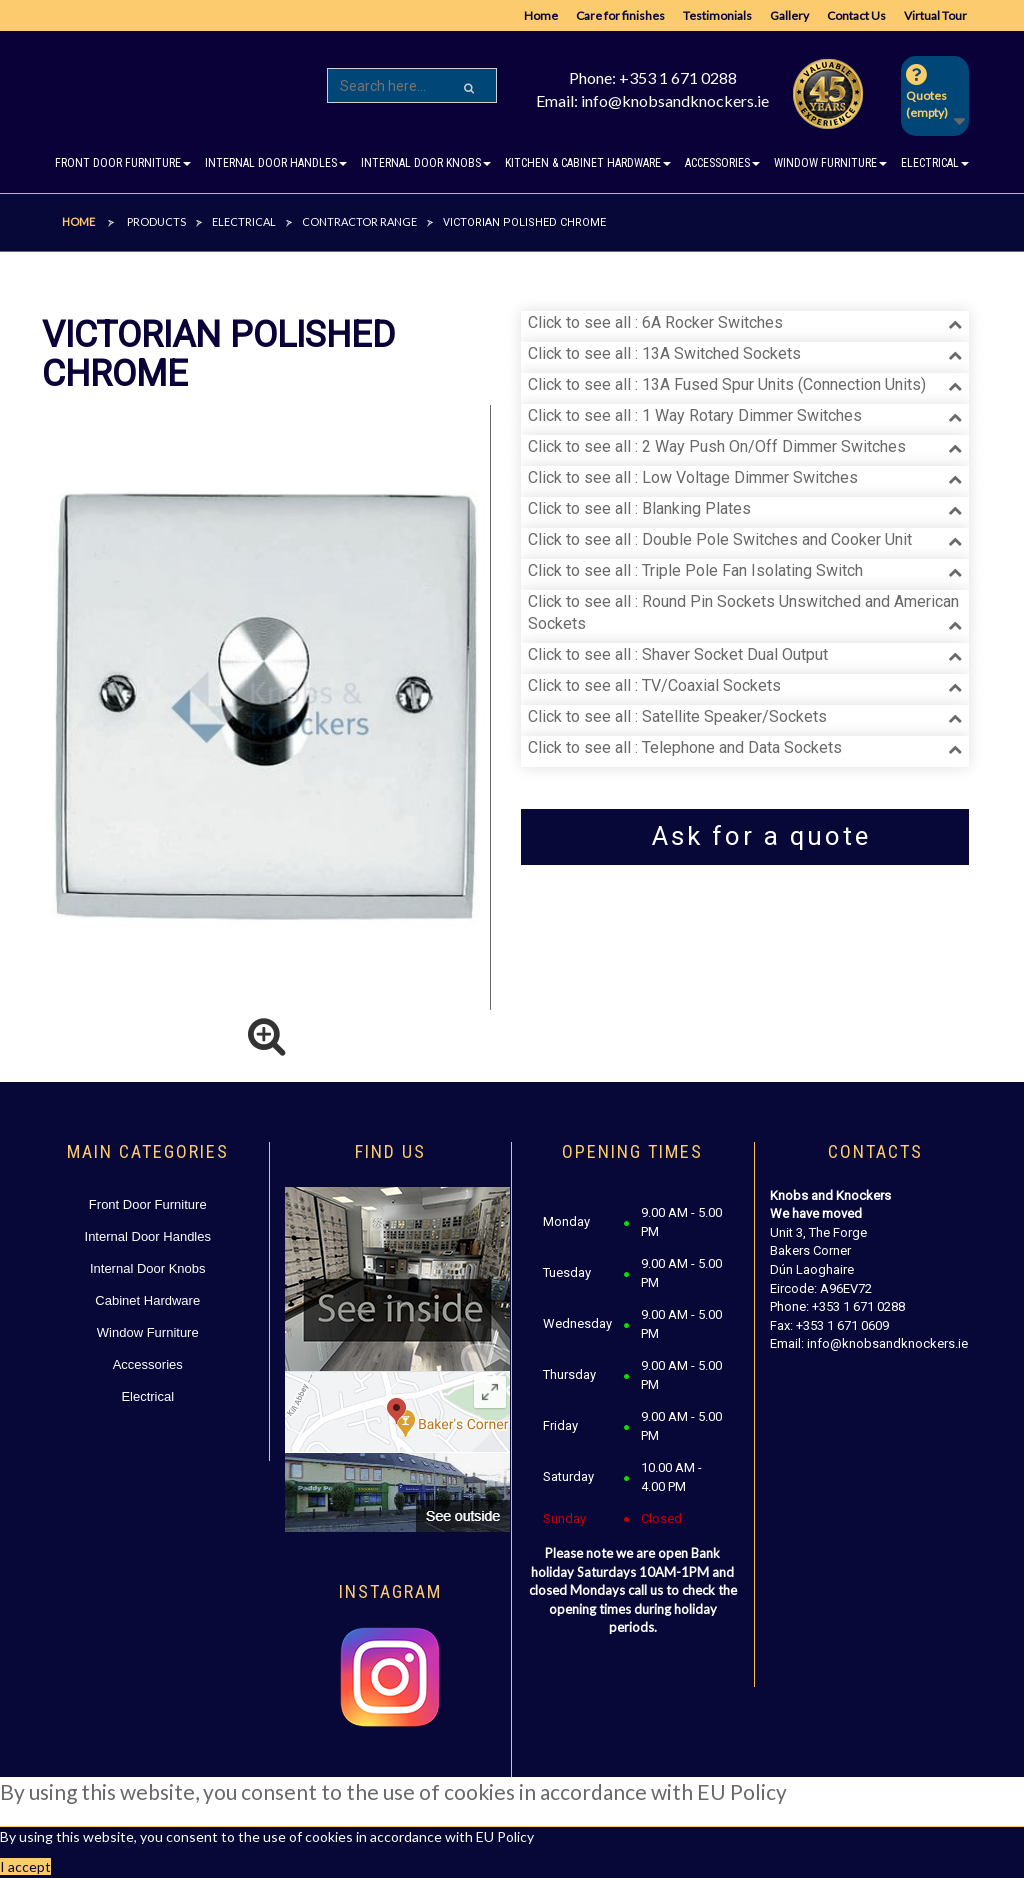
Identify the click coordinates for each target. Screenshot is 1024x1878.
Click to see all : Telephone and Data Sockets (685, 747)
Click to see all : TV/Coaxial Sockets (654, 685)
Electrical (147, 1396)
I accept (25, 1866)
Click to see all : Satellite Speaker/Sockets (677, 716)
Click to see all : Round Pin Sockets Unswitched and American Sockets (743, 613)
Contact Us (856, 15)
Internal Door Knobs (148, 1268)
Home (541, 15)
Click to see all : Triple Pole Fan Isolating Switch (695, 570)
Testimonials (717, 15)
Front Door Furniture (148, 1204)
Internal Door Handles (148, 1236)
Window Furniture (148, 1332)
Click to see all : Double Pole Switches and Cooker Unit (720, 539)
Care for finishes (620, 15)
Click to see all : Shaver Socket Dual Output (678, 654)
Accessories (148, 1364)
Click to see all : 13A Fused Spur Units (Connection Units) (727, 384)
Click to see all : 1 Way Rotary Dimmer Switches (695, 415)
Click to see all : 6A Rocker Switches (655, 322)
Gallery (789, 15)
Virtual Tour (935, 15)
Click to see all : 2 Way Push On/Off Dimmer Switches (717, 446)
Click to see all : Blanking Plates (639, 508)
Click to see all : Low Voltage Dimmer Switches (693, 477)
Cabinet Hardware (147, 1300)
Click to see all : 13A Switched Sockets (664, 353)
